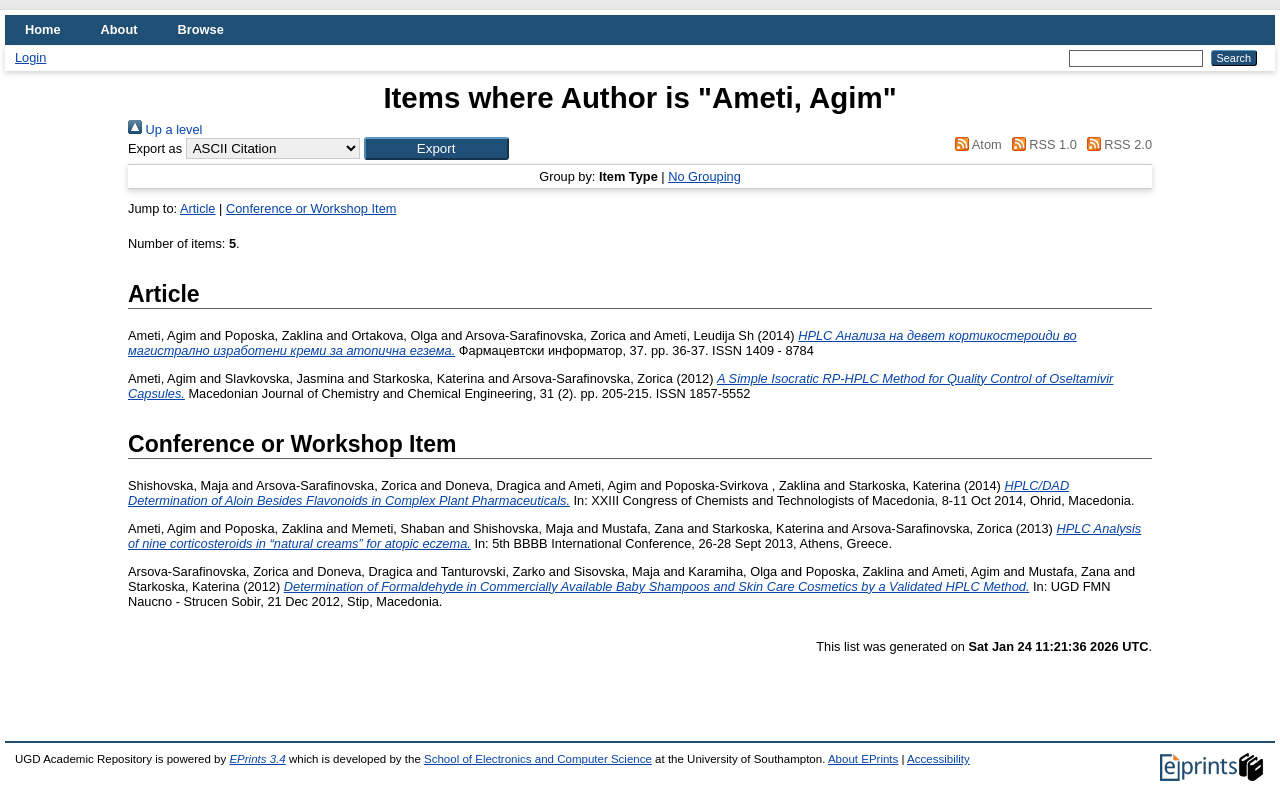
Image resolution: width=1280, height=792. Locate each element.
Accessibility (938, 759)
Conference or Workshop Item (311, 208)
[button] (436, 148)
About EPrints (863, 759)
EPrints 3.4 (257, 759)
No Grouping (704, 176)
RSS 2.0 (1116, 144)
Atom (975, 144)
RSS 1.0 (1041, 144)
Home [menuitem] (43, 29)
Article (198, 208)
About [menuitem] (119, 29)
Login (30, 57)
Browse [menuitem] (201, 29)
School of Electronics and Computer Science (538, 759)
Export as (155, 148)
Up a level (165, 129)
